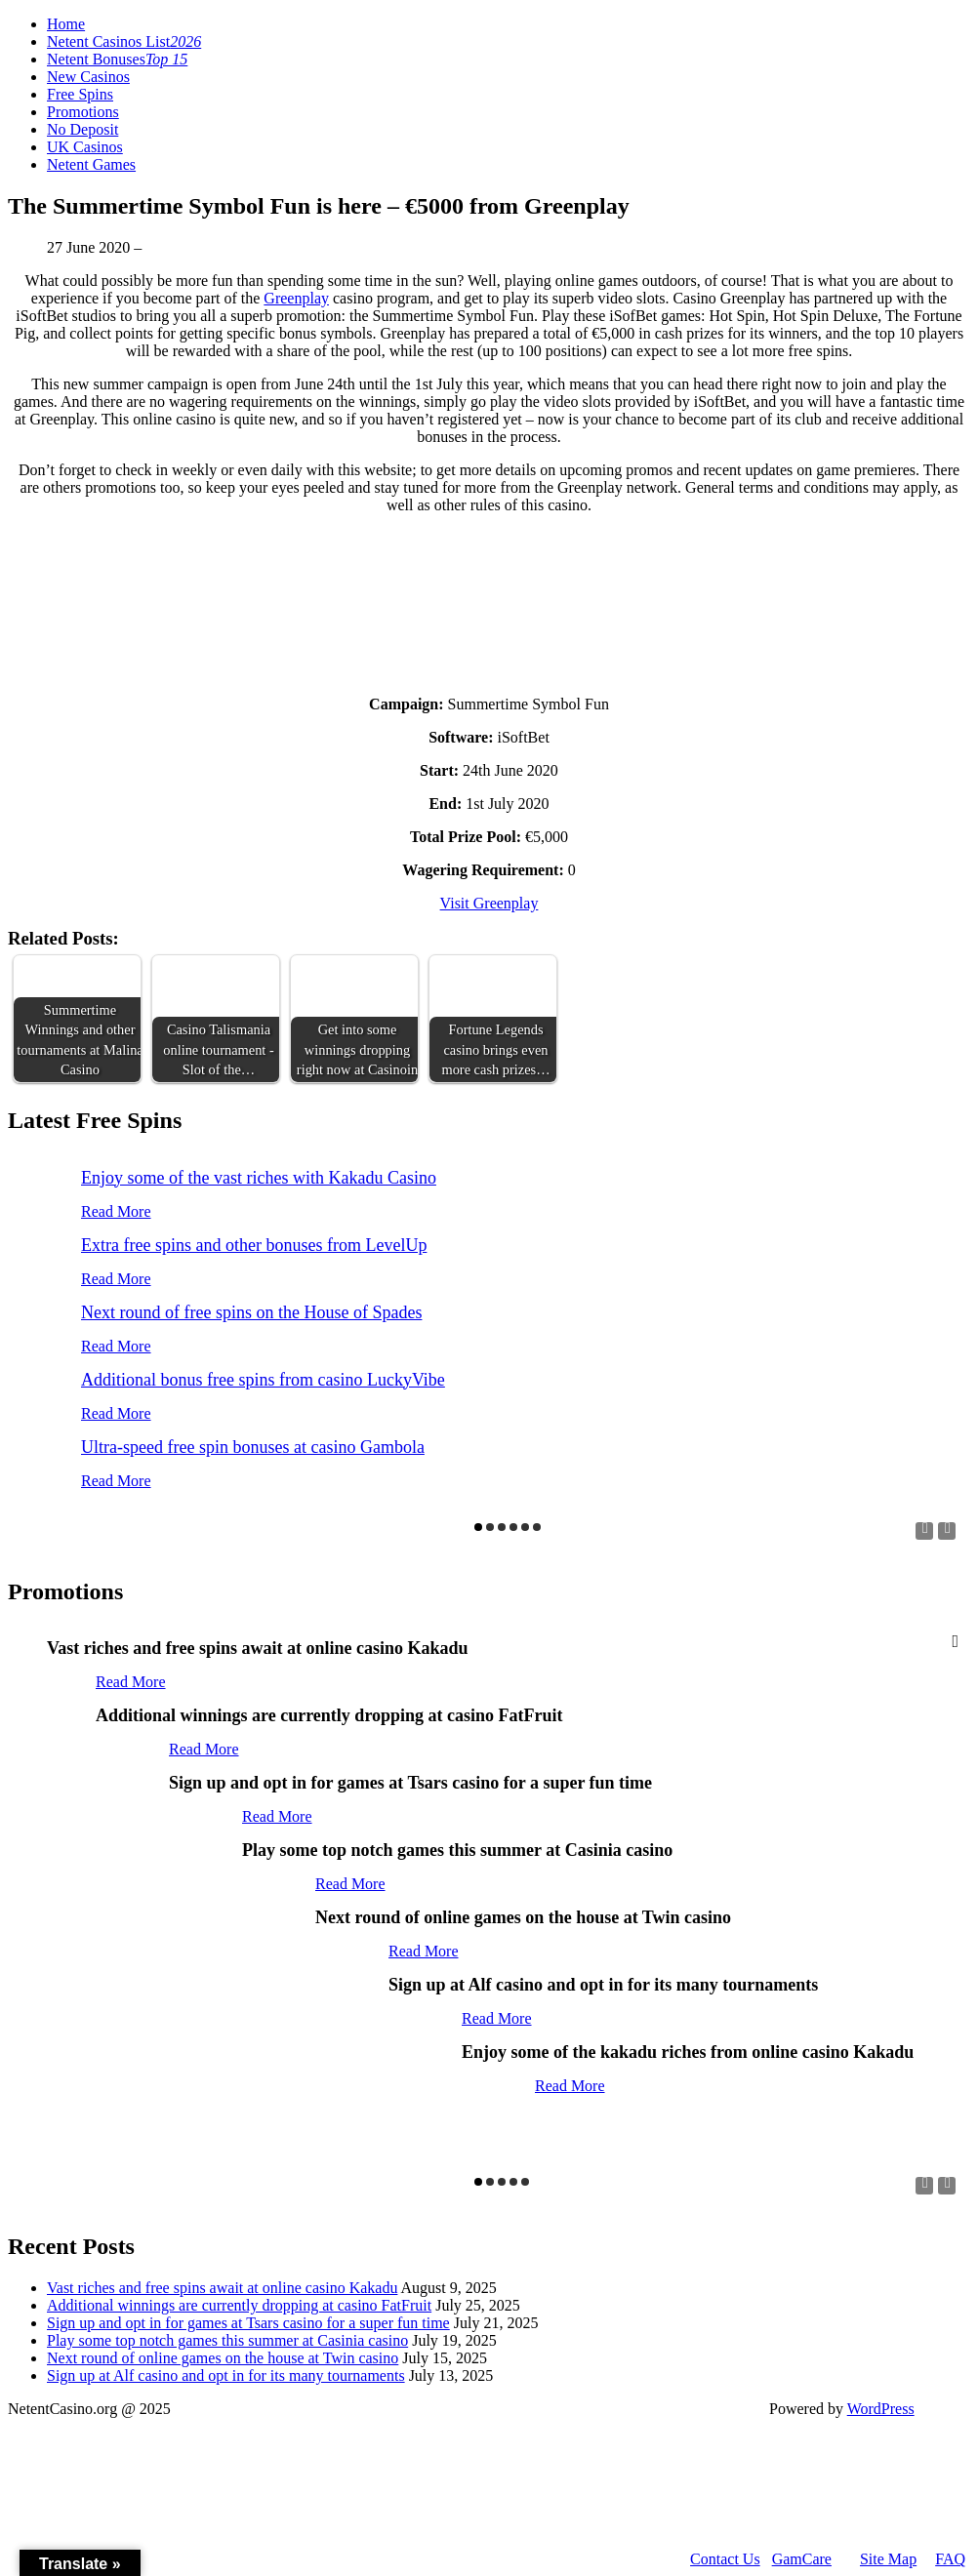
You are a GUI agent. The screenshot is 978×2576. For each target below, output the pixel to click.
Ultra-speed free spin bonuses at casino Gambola (253, 1447)
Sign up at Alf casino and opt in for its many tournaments (226, 2375)
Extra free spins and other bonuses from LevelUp (254, 1245)
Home (66, 24)
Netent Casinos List (124, 41)
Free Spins (80, 94)
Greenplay (296, 298)
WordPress (881, 2408)
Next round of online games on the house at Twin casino (222, 2358)
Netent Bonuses (117, 59)
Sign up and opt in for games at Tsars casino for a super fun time (248, 2322)
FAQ (950, 2559)
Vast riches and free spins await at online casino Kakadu (222, 2287)
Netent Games (91, 164)
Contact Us (725, 2559)
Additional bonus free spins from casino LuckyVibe (263, 1379)
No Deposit (82, 129)
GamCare (802, 2559)
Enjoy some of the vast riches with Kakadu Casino (258, 1177)
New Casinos (88, 76)
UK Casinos (85, 147)
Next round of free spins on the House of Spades (251, 1312)
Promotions (83, 111)
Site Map (888, 2559)
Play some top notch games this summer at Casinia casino (227, 2340)
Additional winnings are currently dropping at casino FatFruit (239, 2305)
